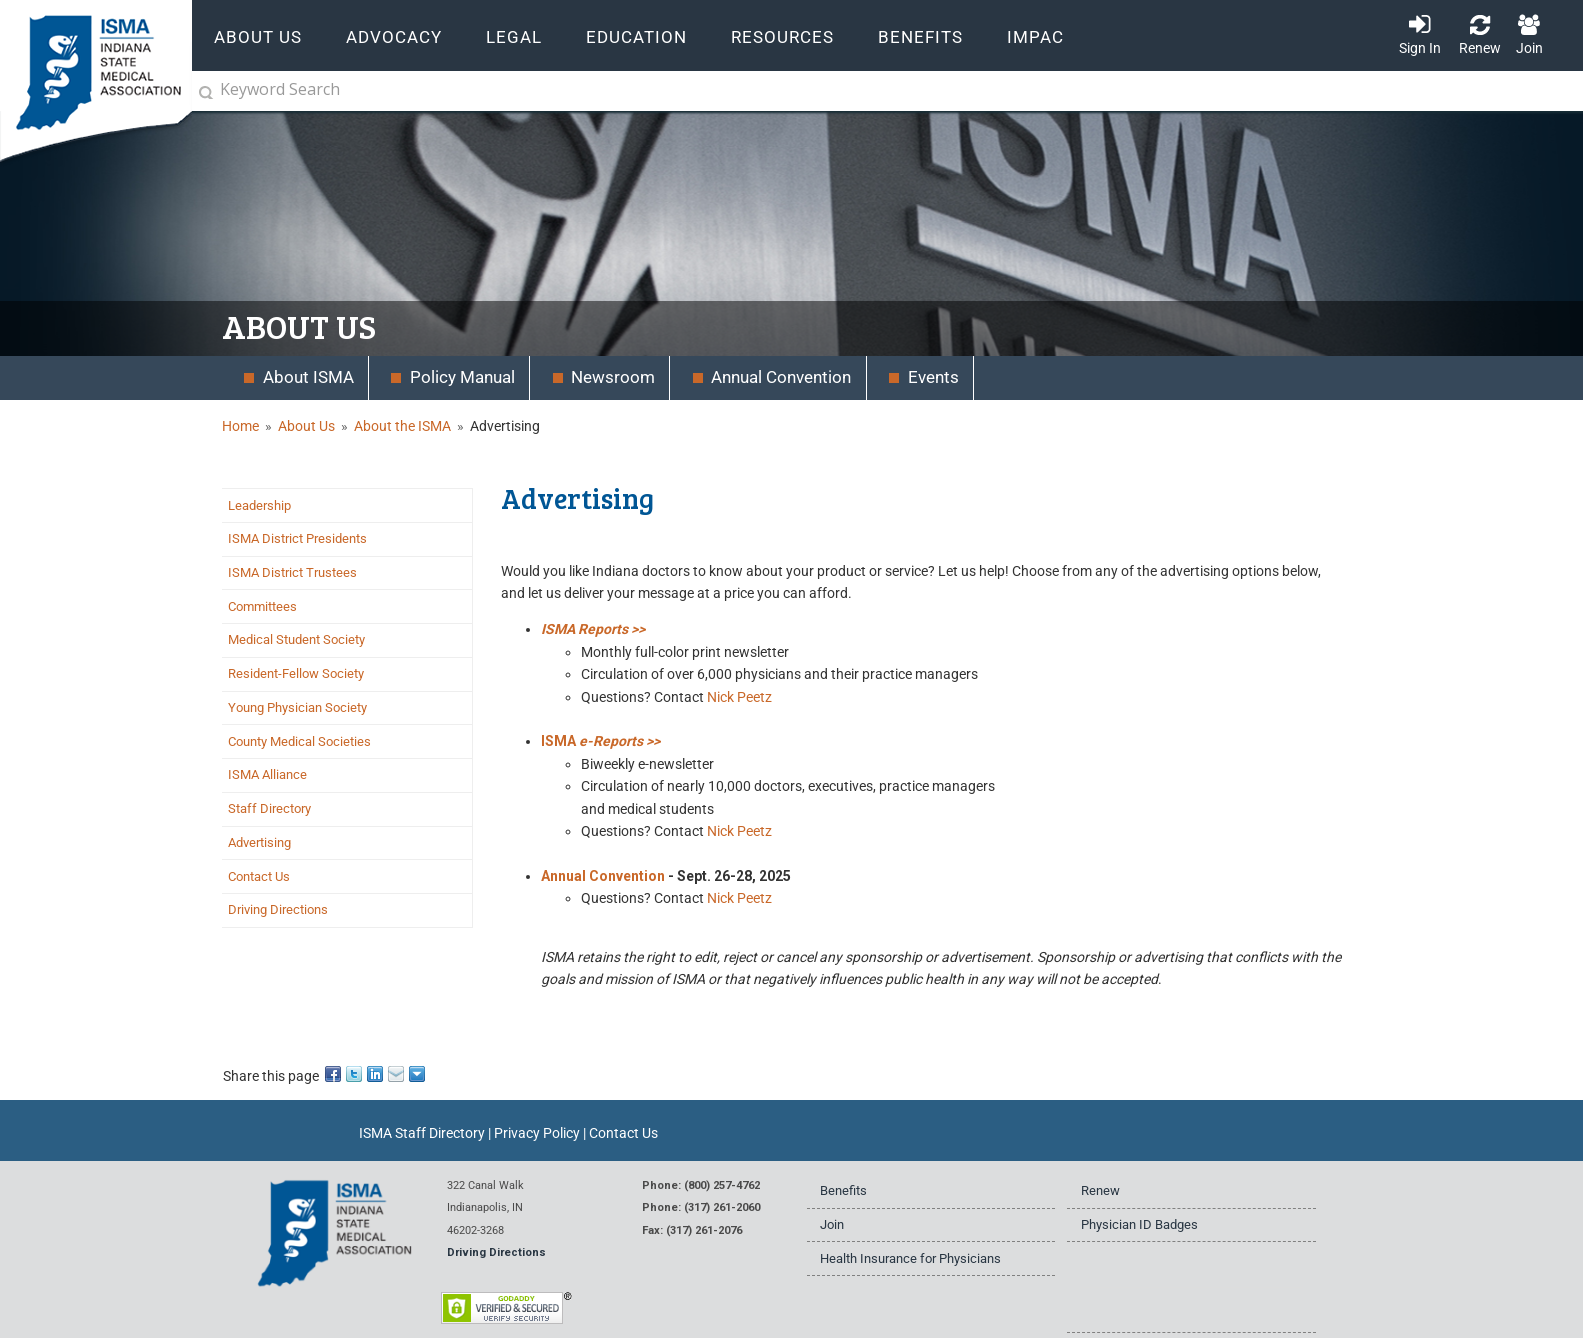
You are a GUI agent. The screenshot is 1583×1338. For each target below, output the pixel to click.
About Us (306, 426)
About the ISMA (402, 426)
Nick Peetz (739, 697)
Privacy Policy (537, 1133)
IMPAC (1035, 37)
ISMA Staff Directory (422, 1133)
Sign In (1420, 48)
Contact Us (623, 1133)
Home (240, 426)
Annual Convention (603, 876)
